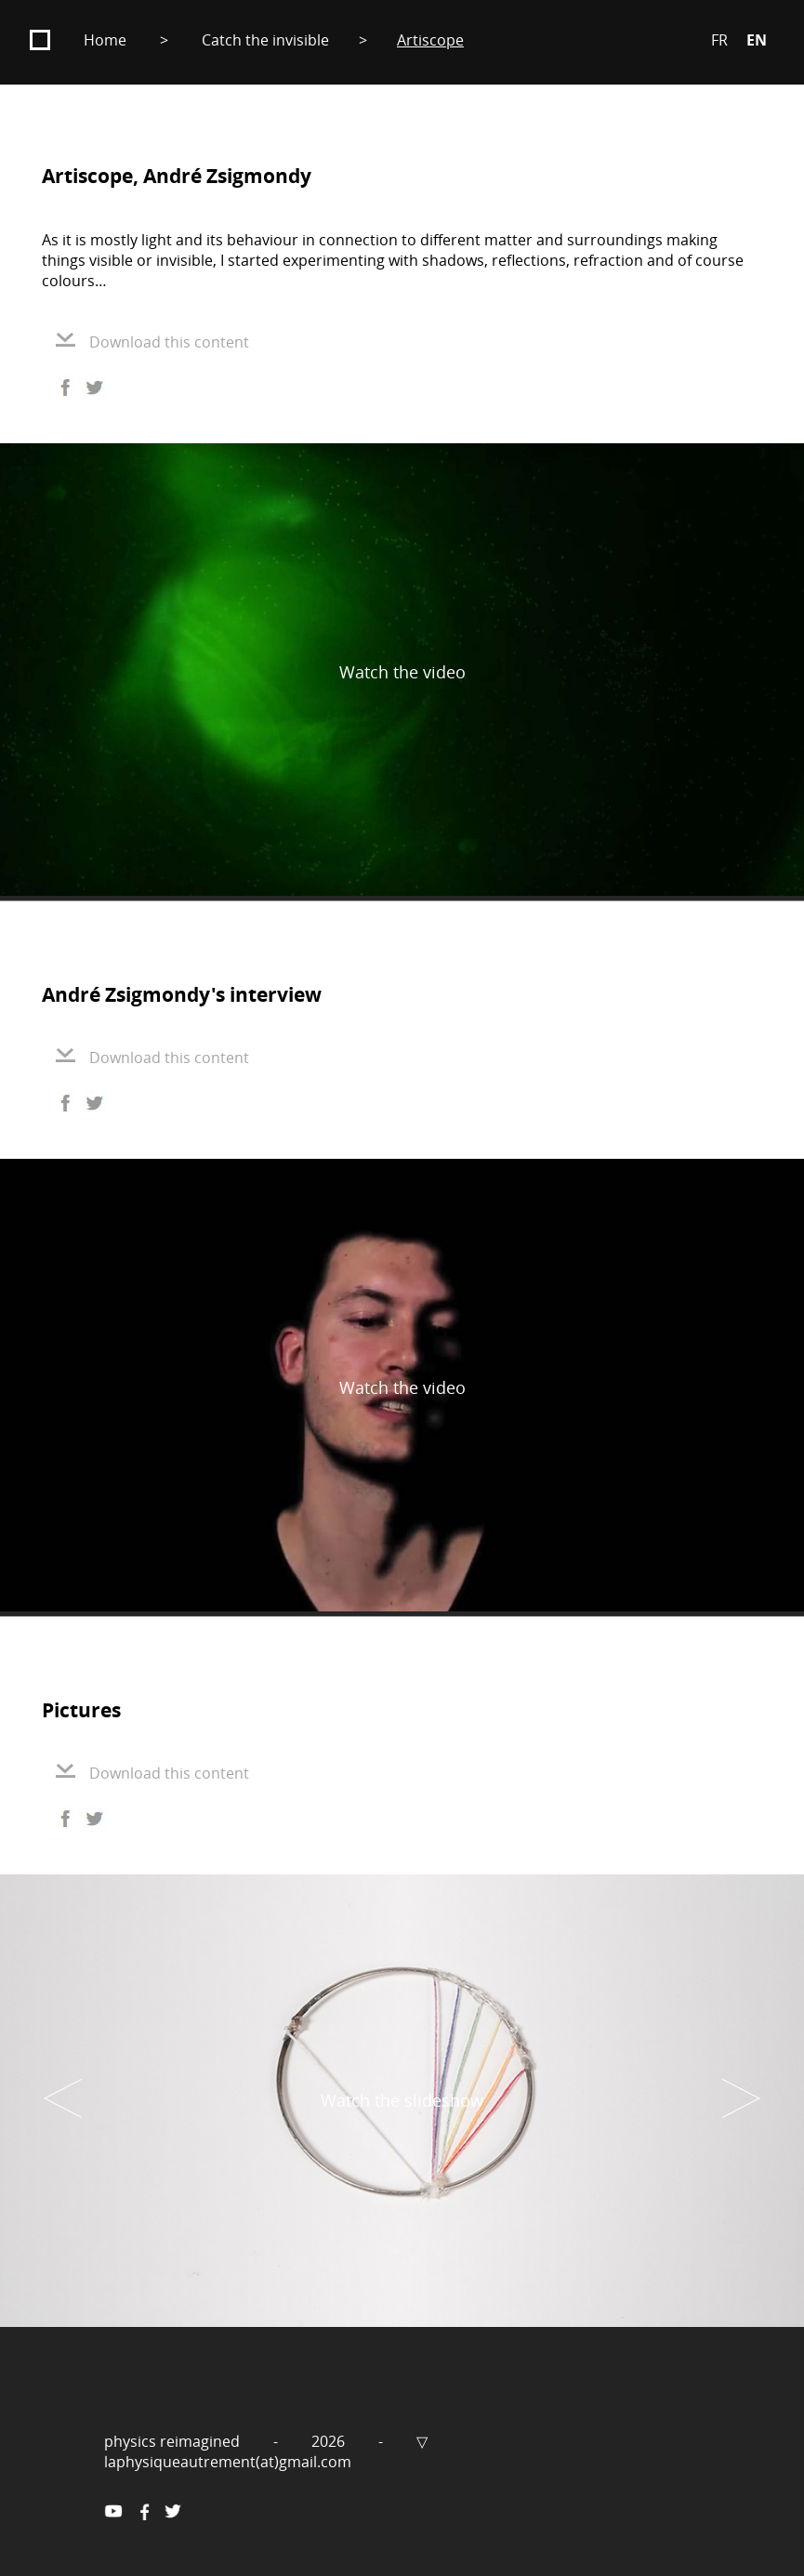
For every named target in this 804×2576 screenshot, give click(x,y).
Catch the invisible (265, 40)
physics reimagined (174, 2441)
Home (105, 40)
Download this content (152, 342)
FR (719, 40)
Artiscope (430, 40)
